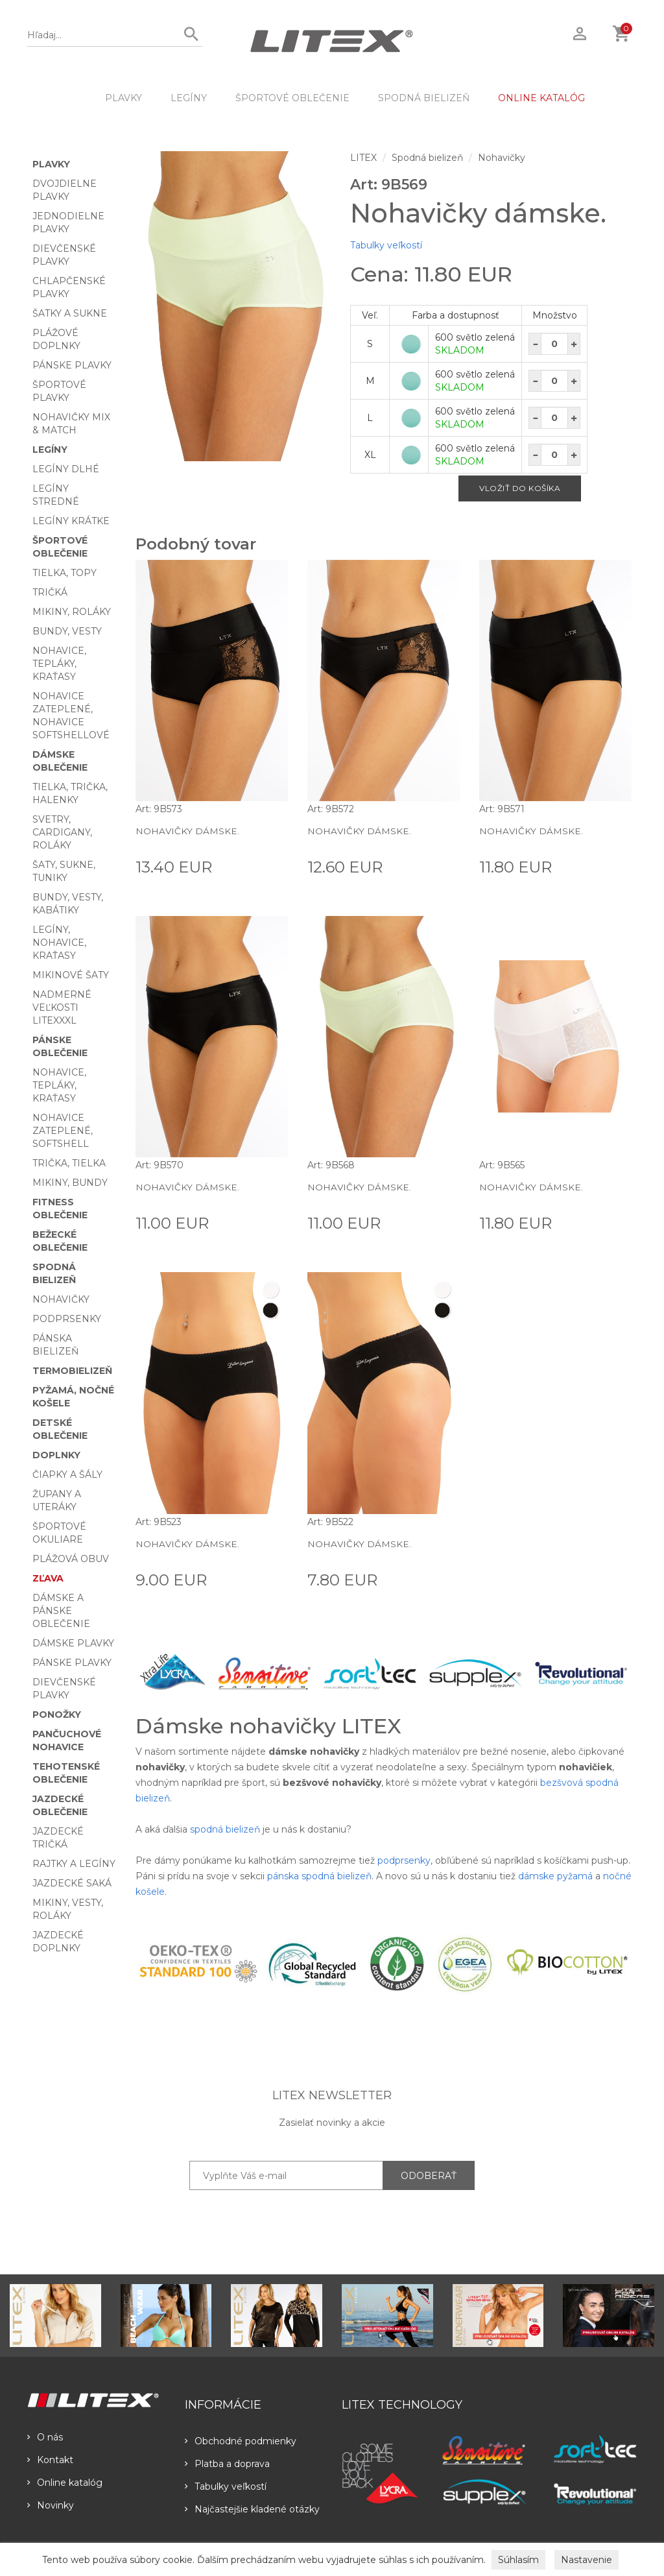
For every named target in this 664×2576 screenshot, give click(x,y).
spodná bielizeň (225, 1829)
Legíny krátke (71, 521)
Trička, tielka (69, 1163)
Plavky (123, 98)
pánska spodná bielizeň (319, 1876)
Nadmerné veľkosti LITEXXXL (61, 1007)
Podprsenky (66, 1319)
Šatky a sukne (69, 313)
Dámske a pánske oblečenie (61, 1611)
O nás (45, 2437)
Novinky (50, 2505)
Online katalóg (64, 2482)
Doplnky (56, 1455)
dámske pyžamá (555, 1876)
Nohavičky (60, 1299)
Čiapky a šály (67, 1474)
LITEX (363, 157)
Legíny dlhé (65, 469)
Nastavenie (586, 2560)
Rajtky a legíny (73, 1864)
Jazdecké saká (72, 1883)
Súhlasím (518, 2560)
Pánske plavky (72, 365)
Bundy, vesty (67, 631)
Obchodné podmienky (240, 2441)
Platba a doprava (227, 2464)
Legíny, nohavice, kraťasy (59, 942)
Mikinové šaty (70, 975)
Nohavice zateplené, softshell (62, 1131)
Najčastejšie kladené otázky (252, 2509)
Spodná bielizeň (423, 98)
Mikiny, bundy (70, 1182)
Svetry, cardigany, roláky (62, 832)
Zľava (48, 1578)
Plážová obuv (70, 1559)
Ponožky (56, 1714)
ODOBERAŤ (428, 2176)
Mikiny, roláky (71, 612)
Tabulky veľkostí (386, 245)
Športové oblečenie (292, 98)
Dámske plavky (73, 1643)
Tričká (49, 592)
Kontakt (50, 2460)
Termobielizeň (72, 1371)
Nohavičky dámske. (187, 831)
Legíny (189, 98)
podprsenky (404, 1860)
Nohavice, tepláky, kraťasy (59, 663)
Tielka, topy (64, 573)
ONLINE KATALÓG (541, 98)
